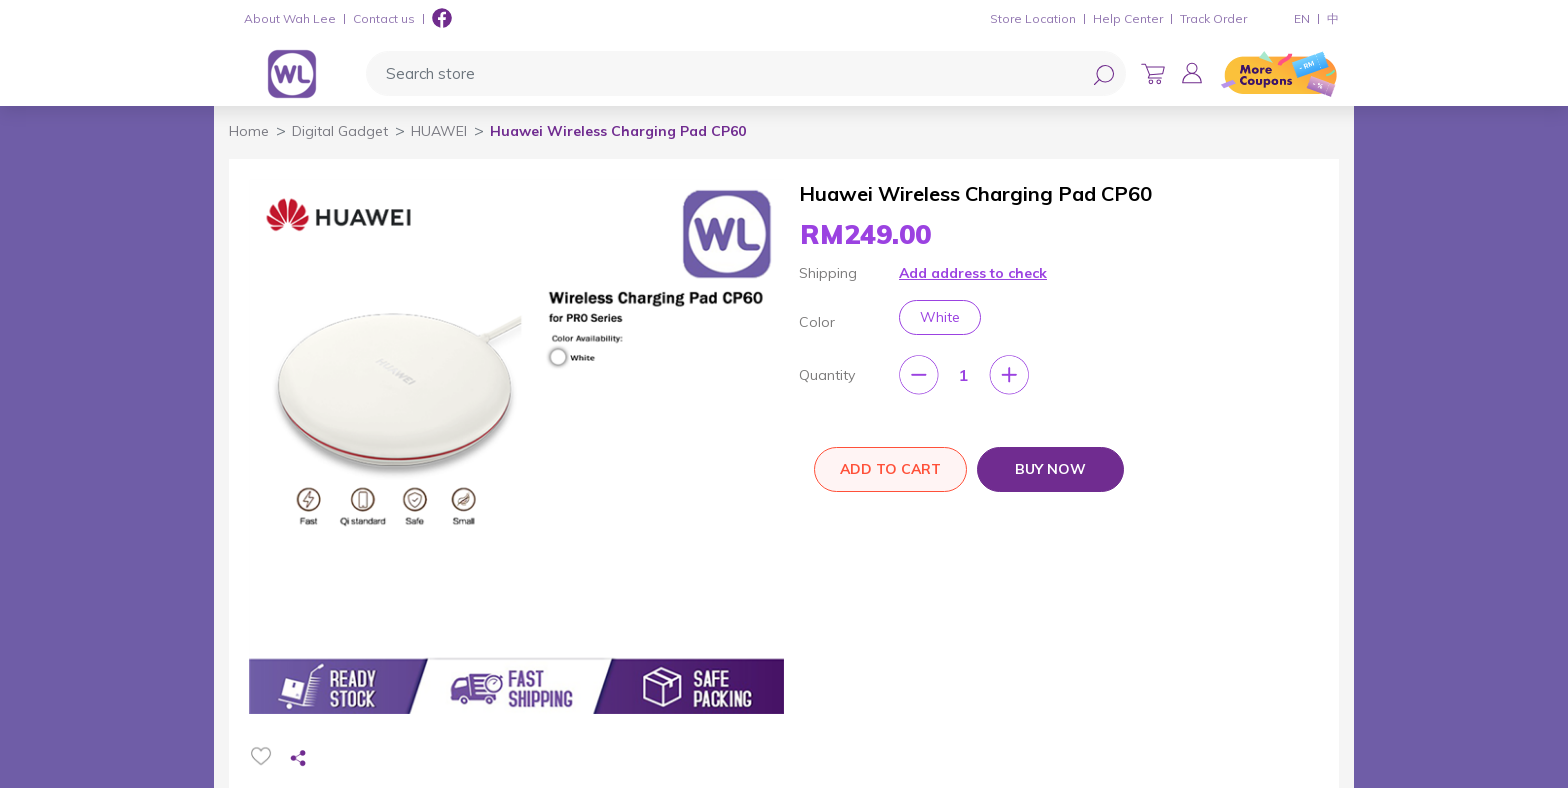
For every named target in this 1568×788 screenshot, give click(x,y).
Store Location (1033, 18)
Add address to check (973, 273)
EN (1302, 18)
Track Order (1213, 18)
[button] (1192, 73)
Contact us (384, 18)
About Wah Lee (290, 18)
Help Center (1128, 18)
